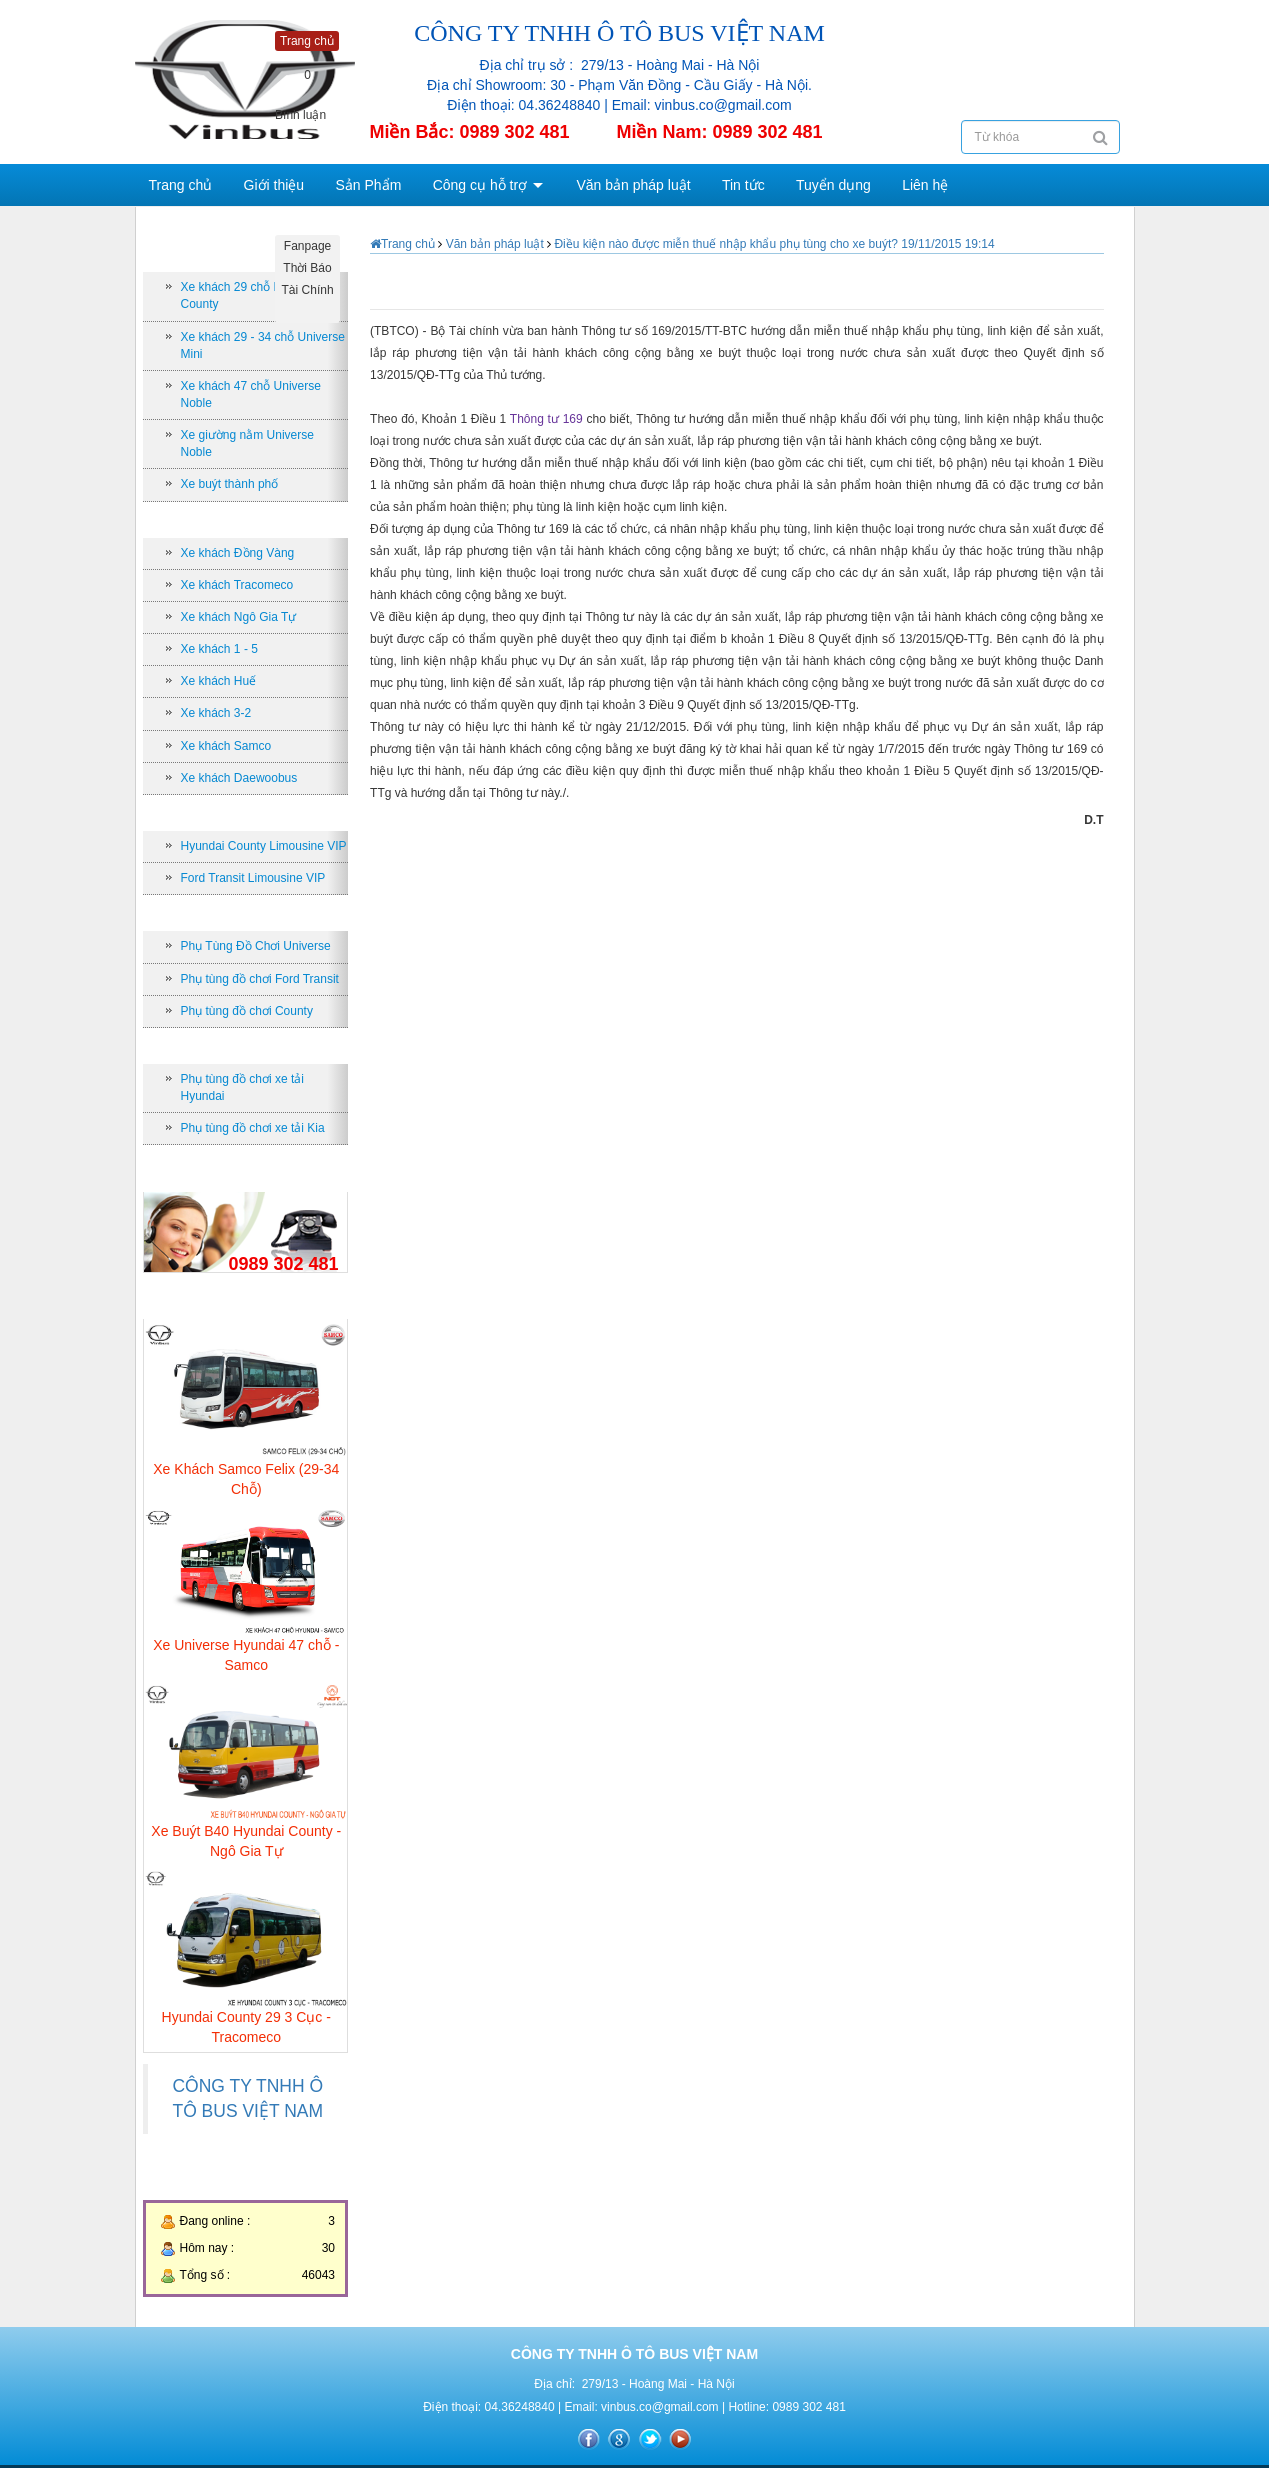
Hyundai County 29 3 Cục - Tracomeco (246, 2027)
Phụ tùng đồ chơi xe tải (241, 1046)
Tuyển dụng (833, 185)
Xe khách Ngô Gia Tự (239, 617)
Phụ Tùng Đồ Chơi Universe (256, 946)
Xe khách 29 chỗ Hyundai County (249, 295)
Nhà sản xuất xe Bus (235, 520)
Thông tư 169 (548, 419)
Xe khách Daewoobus (239, 778)
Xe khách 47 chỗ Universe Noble (251, 394)
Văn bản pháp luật (633, 185)
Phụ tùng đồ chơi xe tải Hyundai (242, 1087)
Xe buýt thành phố (230, 484)
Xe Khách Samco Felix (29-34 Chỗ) (246, 1479)
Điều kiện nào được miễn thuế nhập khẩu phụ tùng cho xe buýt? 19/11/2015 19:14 (774, 244)
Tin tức (743, 185)
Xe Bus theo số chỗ (231, 254)
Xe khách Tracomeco (237, 585)
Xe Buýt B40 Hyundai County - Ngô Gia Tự (246, 1841)
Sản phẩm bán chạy (233, 1301)
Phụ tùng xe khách (229, 913)
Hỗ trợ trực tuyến (224, 1173)
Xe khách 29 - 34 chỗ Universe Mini (263, 345)
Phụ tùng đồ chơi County (247, 1011)
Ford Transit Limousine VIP (253, 878)
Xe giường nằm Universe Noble (247, 443)
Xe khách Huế (219, 681)
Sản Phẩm (369, 185)
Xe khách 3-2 (216, 713)
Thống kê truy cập (227, 2182)
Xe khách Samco (226, 746)
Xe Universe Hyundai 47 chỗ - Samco (246, 1655)
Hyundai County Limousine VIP (264, 846)
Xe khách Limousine (234, 813)
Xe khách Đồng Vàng (238, 553)
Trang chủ (181, 185)
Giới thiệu (274, 185)
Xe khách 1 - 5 (219, 649)
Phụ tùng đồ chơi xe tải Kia (253, 1128)
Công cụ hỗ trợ (480, 185)
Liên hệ (925, 185)
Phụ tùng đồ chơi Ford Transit (260, 979)
